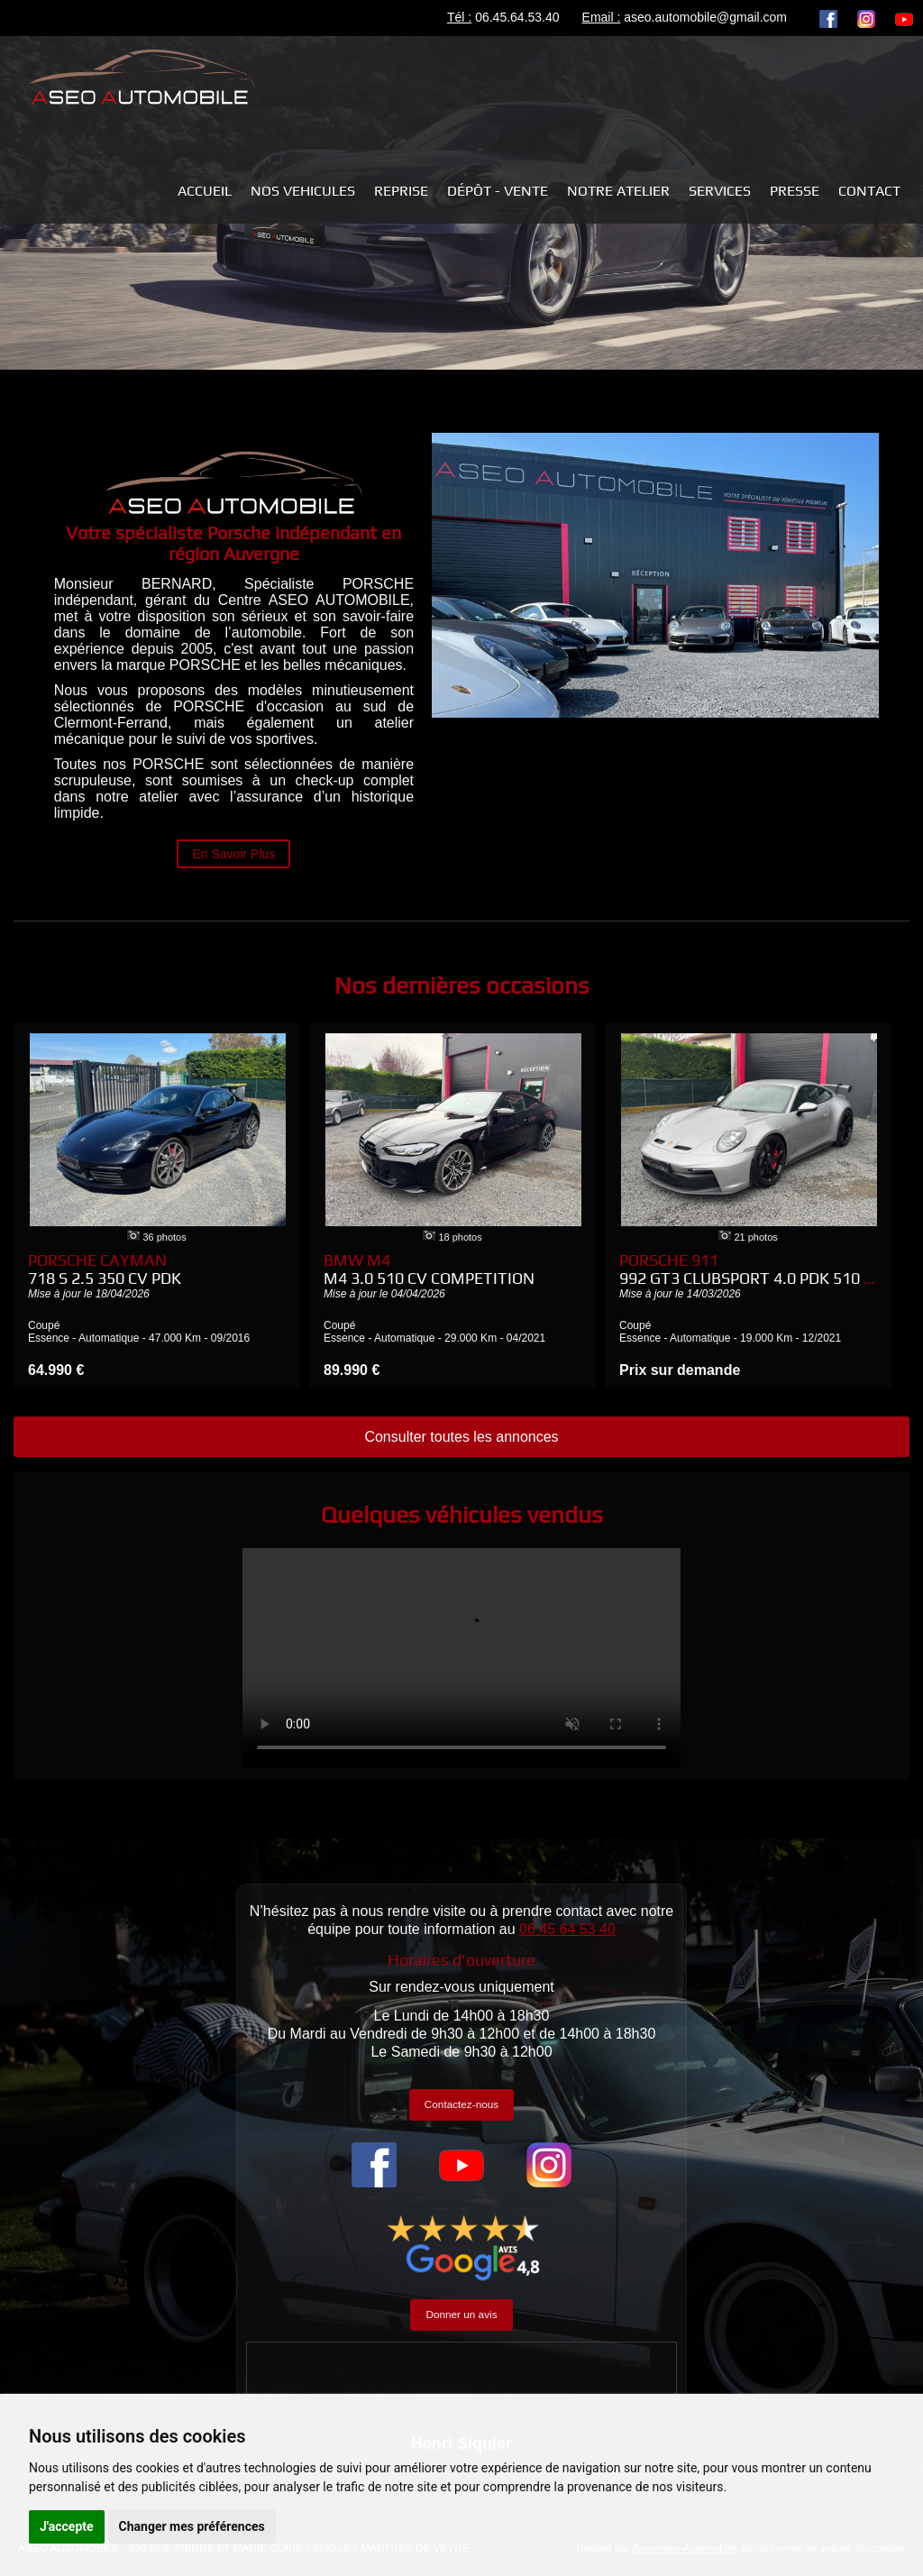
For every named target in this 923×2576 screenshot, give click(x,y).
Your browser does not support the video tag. (461, 1657)
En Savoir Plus (233, 854)
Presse (794, 190)
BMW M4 (429, 1269)
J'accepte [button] (67, 2526)
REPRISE (401, 190)
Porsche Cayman (104, 1269)
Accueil (205, 190)
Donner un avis (461, 2314)
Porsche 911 (751, 1269)
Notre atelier (618, 190)
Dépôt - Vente (497, 190)
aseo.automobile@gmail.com (705, 17)
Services (720, 190)
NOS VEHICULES (303, 190)
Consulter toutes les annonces (461, 1436)
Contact (869, 190)
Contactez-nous (461, 2104)
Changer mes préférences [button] (192, 2526)
